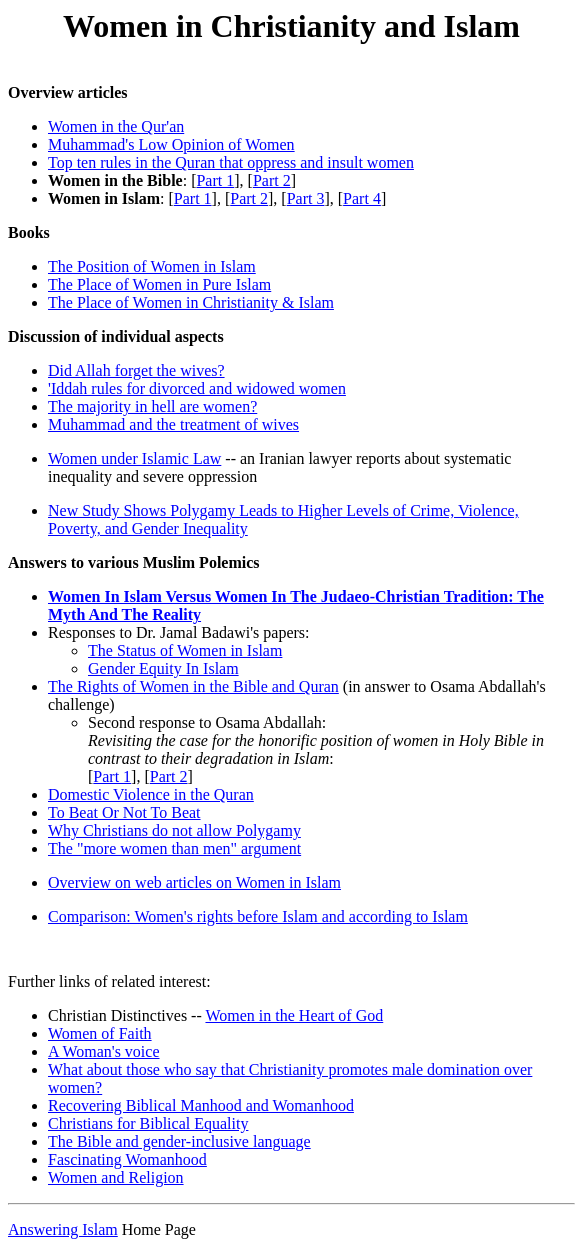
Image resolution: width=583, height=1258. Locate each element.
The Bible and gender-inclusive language (179, 1144)
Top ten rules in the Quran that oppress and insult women (231, 162)
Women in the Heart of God (294, 1018)
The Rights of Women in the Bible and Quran (193, 686)
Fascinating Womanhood (127, 1162)
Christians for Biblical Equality (148, 1126)
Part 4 (362, 198)
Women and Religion (116, 1180)
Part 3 (306, 198)
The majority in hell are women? (152, 406)
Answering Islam (63, 1232)
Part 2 (272, 180)
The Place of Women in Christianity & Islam (191, 302)
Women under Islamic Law (134, 458)
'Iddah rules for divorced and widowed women (197, 388)
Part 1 (215, 180)
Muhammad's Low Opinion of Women (171, 144)
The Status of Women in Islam (185, 650)
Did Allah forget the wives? (136, 370)
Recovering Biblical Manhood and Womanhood (201, 1108)
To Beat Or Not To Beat (124, 812)
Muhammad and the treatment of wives (173, 424)
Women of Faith (100, 1036)
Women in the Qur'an (116, 126)
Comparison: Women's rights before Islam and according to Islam (258, 916)
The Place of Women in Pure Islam (159, 284)
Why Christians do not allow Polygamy (174, 830)
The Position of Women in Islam (152, 266)
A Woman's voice (104, 1054)
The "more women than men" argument (174, 848)
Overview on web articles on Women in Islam (194, 882)
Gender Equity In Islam (163, 668)
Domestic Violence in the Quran (151, 794)
